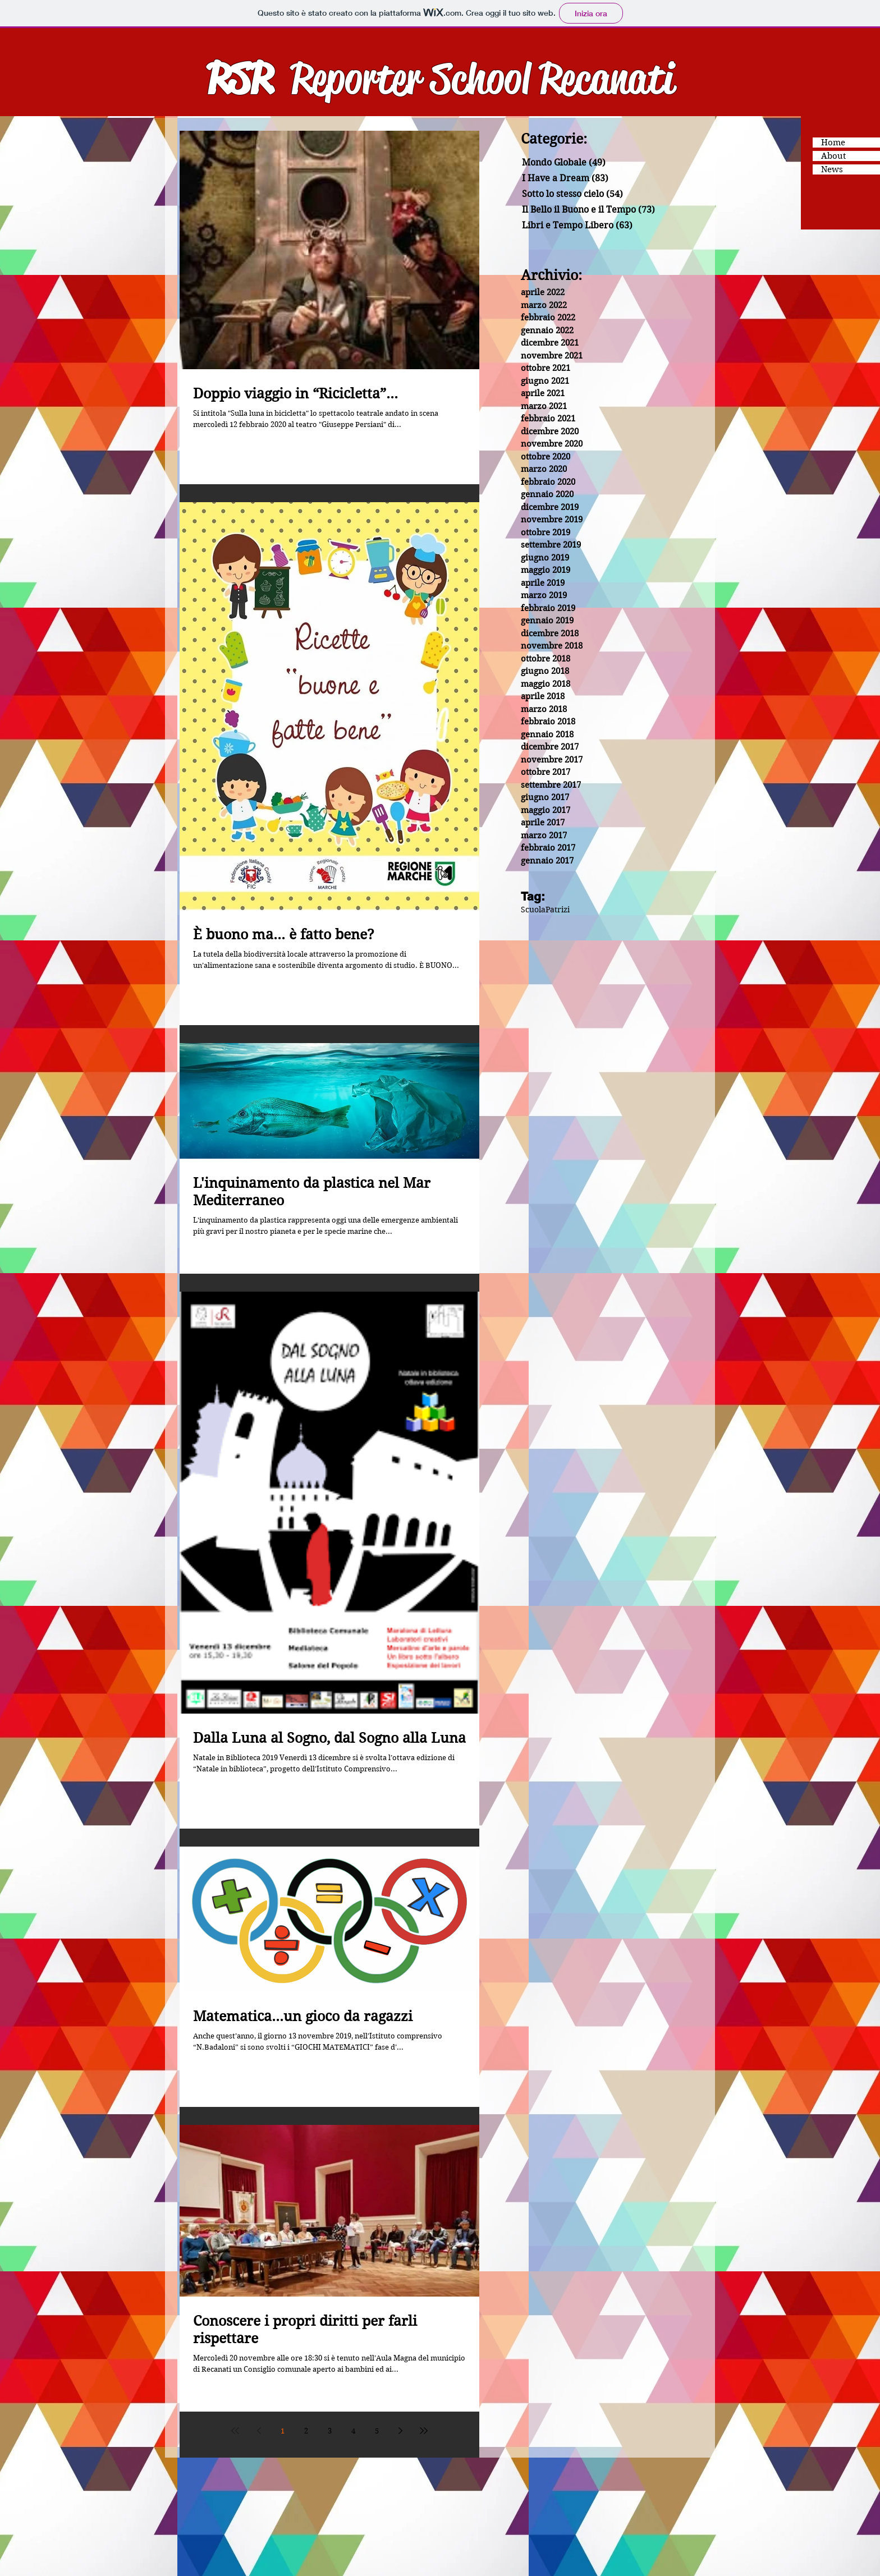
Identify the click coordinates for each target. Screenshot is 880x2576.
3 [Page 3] (330, 2431)
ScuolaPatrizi (545, 910)
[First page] (235, 2431)
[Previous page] (259, 2431)
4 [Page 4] (353, 2431)
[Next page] (400, 2431)
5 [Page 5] (377, 2431)
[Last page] (424, 2431)
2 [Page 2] (306, 2431)
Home (833, 142)
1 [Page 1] (283, 2431)
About (833, 156)
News (832, 169)
